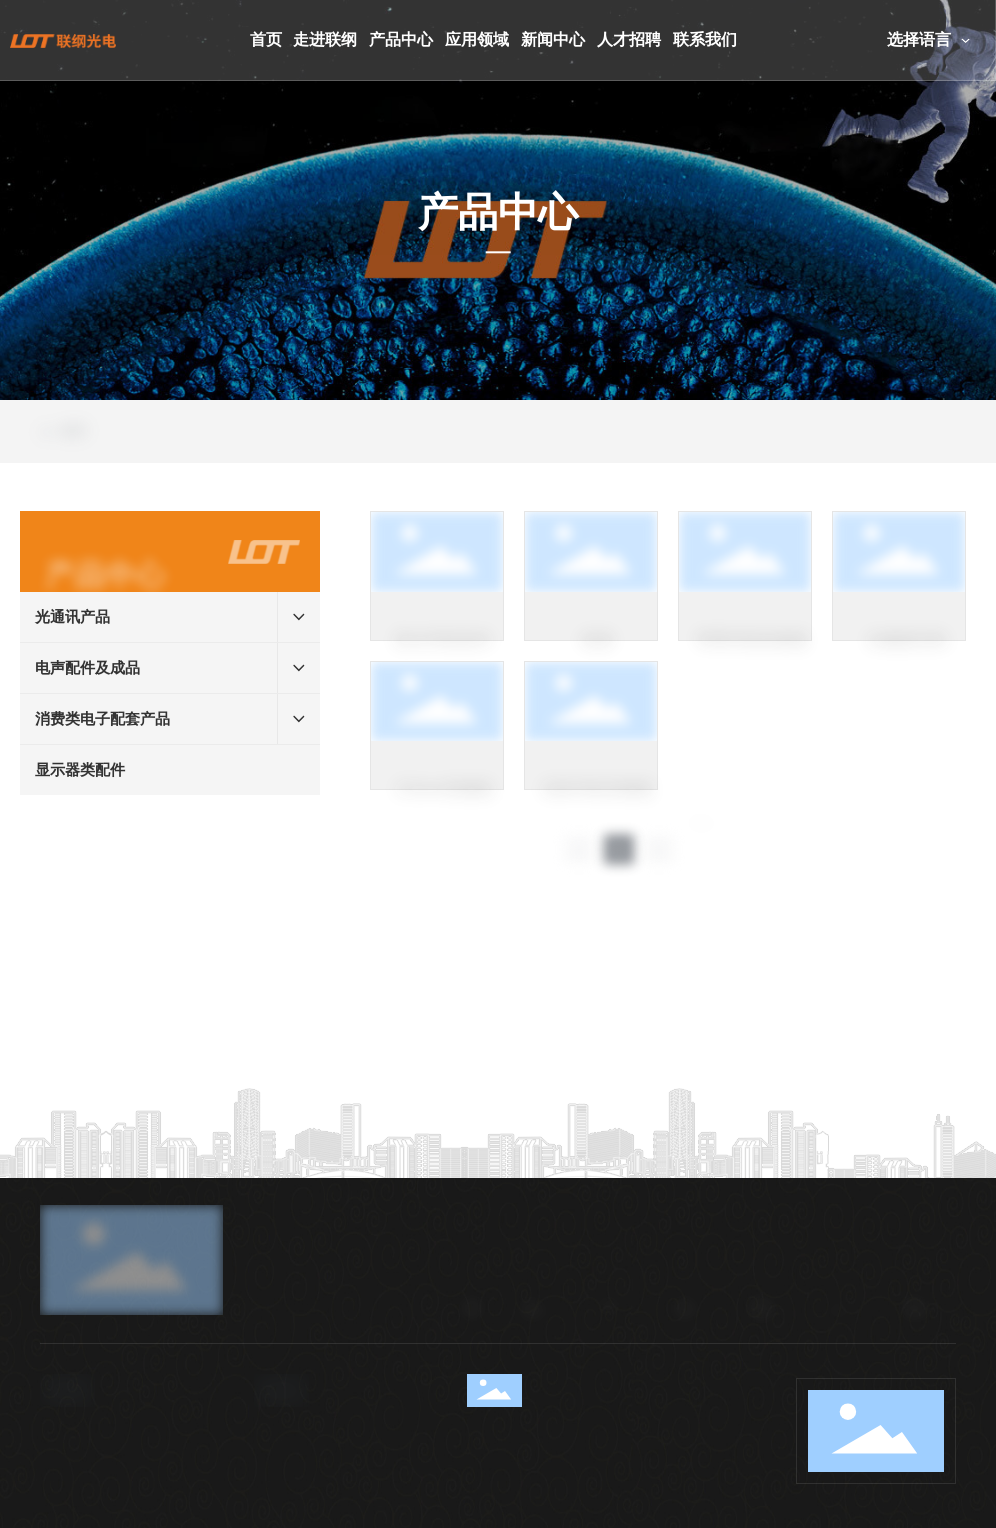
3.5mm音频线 (444, 804)
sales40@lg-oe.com (333, 1508)
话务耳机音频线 (598, 804)
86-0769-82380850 (116, 1508)
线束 (598, 655)
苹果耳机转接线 (753, 655)
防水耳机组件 (444, 655)
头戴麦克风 (907, 655)
